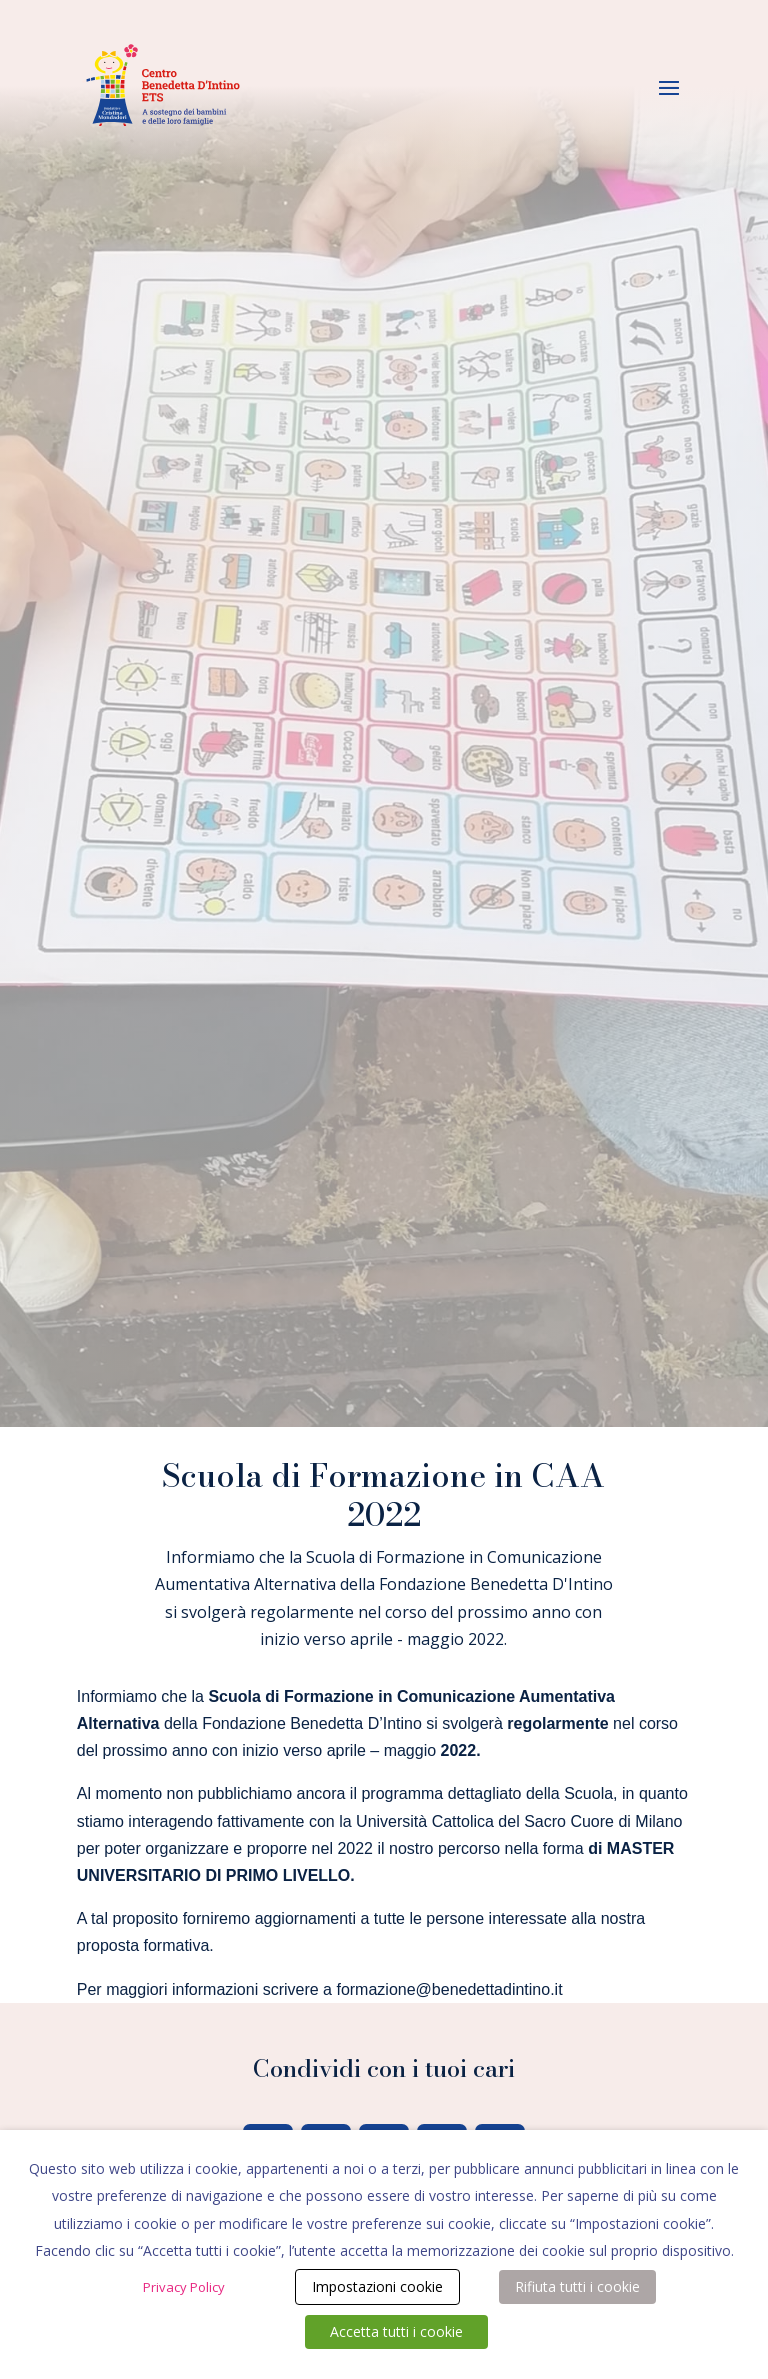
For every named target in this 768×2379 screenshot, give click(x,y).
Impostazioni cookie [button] (377, 2286)
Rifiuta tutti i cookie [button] (577, 2286)
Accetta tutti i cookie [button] (396, 2331)
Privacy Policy (184, 2287)
